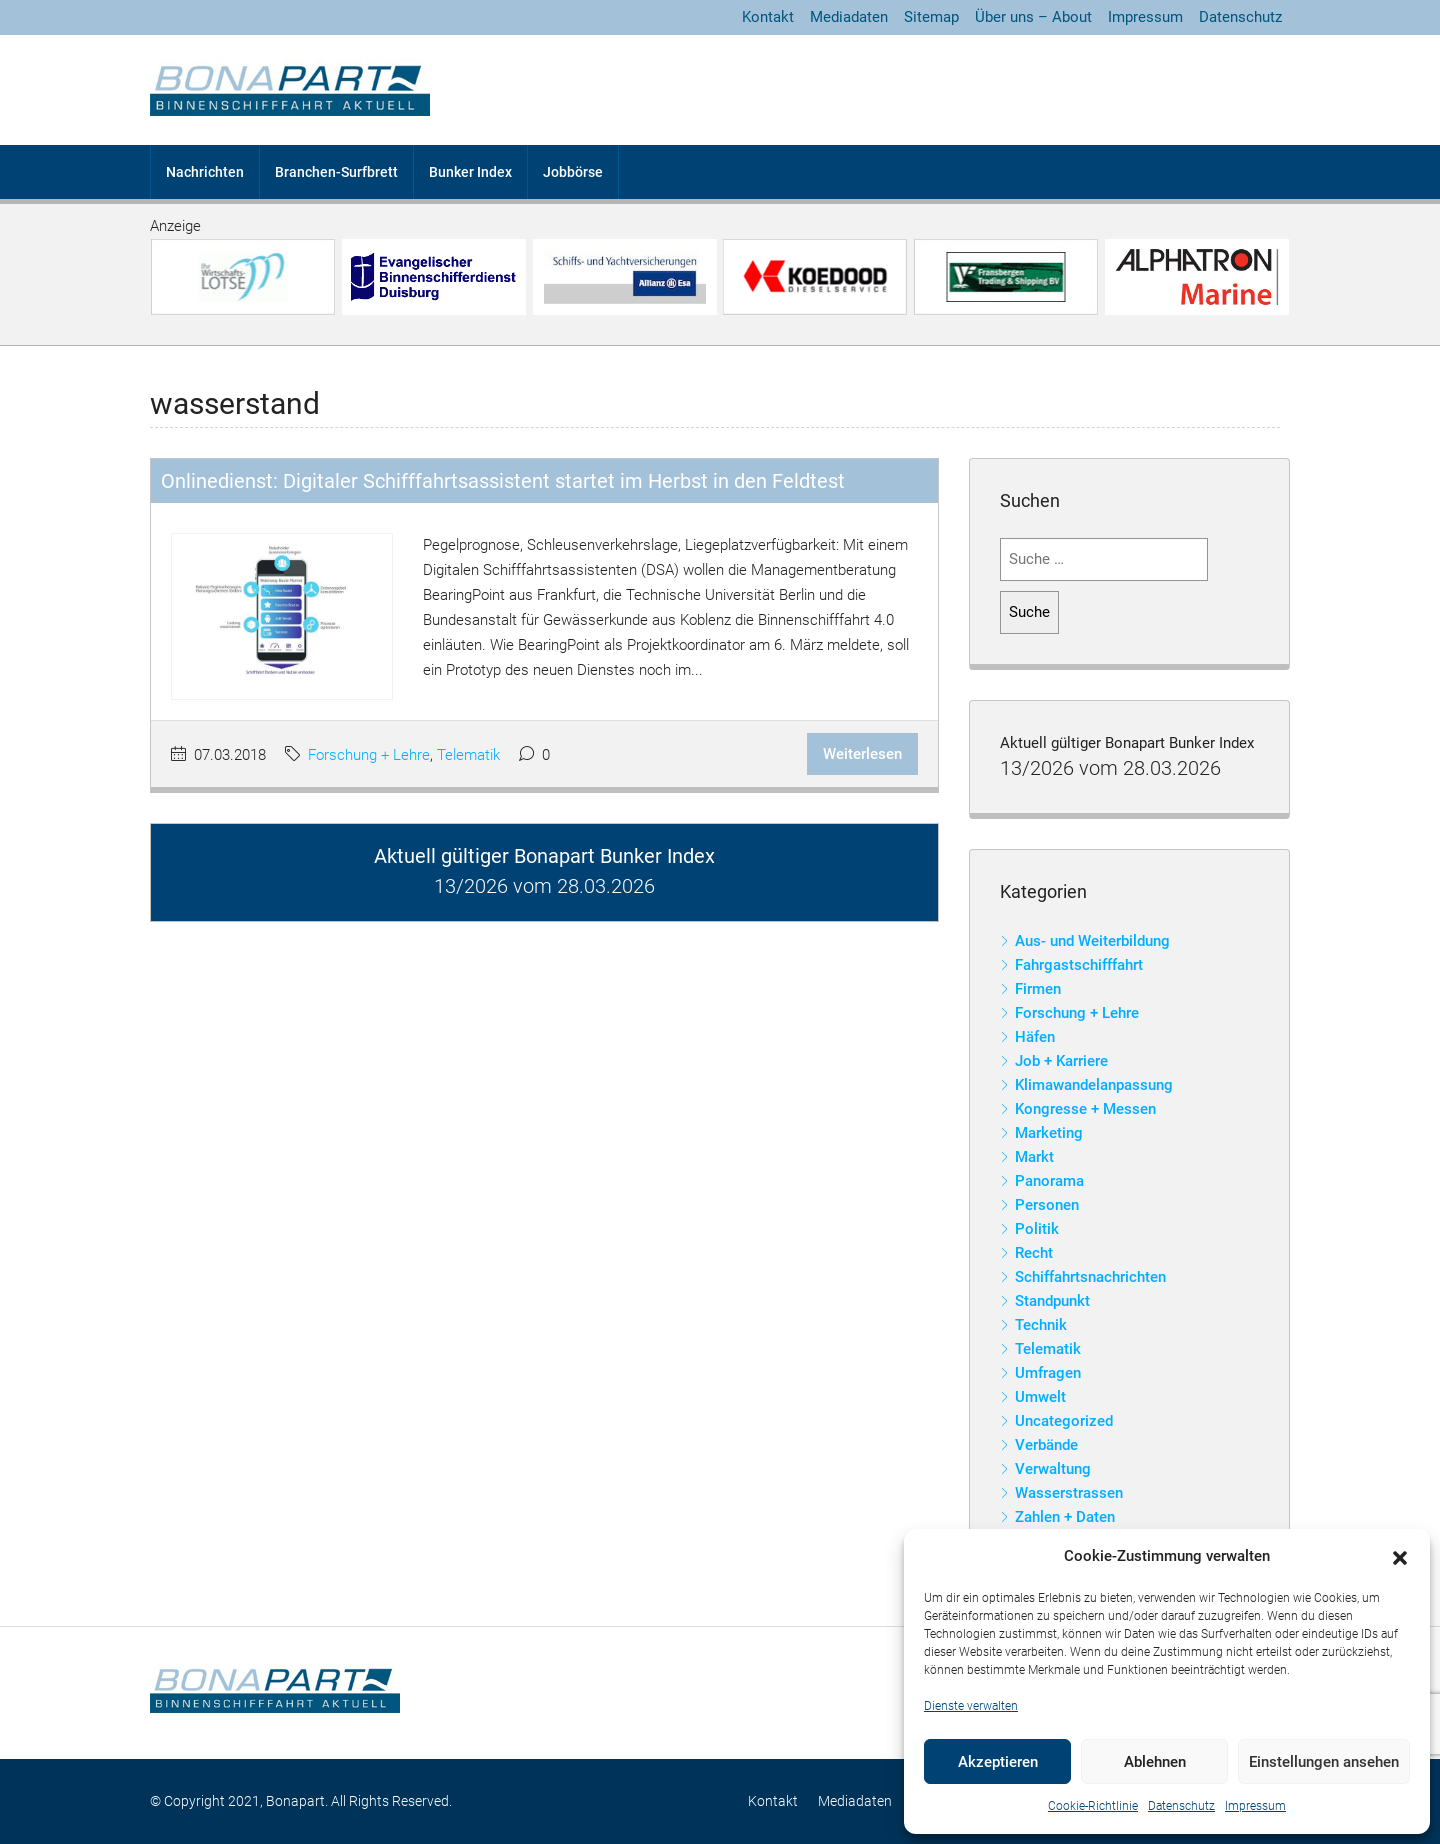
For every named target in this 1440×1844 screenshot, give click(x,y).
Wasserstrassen (1069, 1493)
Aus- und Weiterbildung (1092, 941)
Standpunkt (1052, 1301)
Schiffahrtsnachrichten (1090, 1277)
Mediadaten (849, 17)
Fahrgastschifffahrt (1079, 965)
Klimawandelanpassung (1094, 1085)
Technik (1041, 1325)
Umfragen (1048, 1373)
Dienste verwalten (971, 1706)
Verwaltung (1053, 1469)
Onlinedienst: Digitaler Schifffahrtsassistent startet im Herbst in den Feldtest (503, 481)
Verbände (1046, 1445)
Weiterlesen (862, 754)
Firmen (1038, 989)
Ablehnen (1155, 1762)
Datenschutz (1181, 1806)
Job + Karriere (1061, 1061)
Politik (1037, 1229)
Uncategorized (1064, 1421)
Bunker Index (470, 172)
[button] (1400, 1557)
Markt (1034, 1157)
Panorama (1049, 1181)
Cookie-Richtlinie (1093, 1806)
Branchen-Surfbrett (336, 172)
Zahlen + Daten (1065, 1517)
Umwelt (1040, 1397)
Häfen (1035, 1037)
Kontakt (768, 17)
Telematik (468, 755)
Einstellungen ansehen (1324, 1762)
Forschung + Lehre (369, 755)
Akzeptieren (998, 1762)
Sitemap (931, 17)
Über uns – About (1033, 17)
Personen (1047, 1205)
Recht (1034, 1253)
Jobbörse (573, 172)
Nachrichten (205, 172)
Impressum (1255, 1806)
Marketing (1049, 1133)
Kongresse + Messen (1085, 1109)
